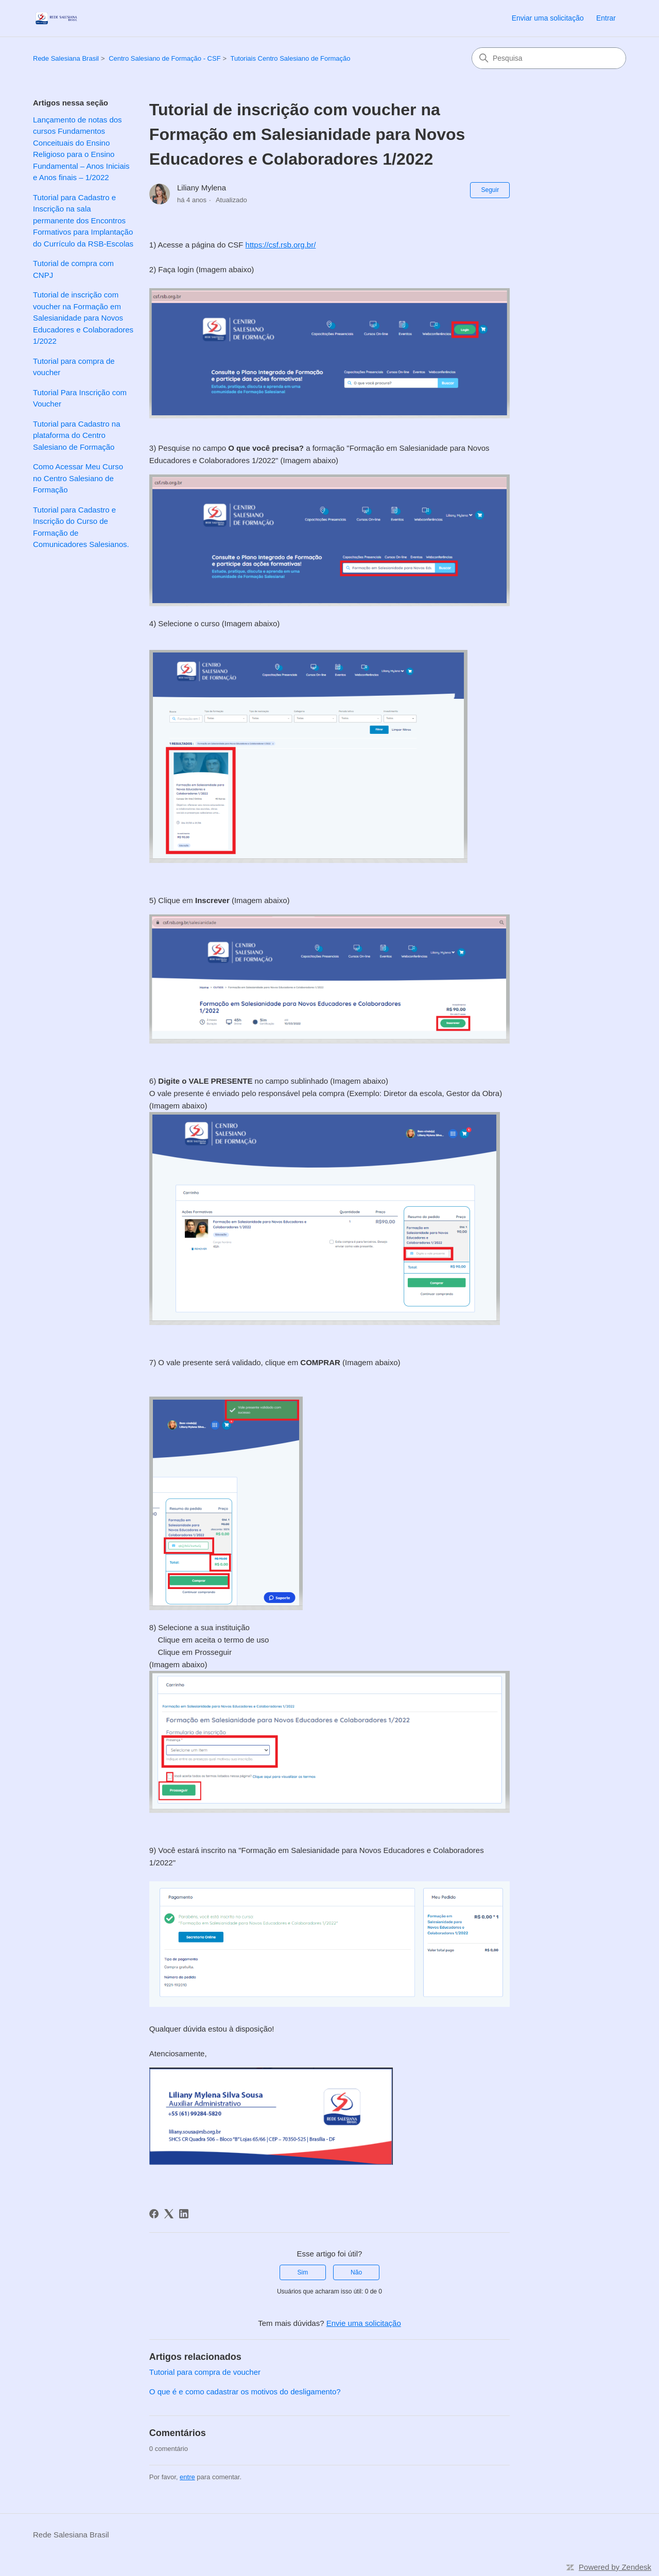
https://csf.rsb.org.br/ (281, 244)
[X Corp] (169, 2213)
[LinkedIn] (183, 2213)
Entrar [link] (606, 18)
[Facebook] (154, 2213)
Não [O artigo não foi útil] (356, 2272)
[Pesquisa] (549, 58)
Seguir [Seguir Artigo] (490, 189)
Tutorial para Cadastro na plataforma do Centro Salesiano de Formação (76, 435)
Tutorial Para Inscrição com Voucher (80, 398)
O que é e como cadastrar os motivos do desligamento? (245, 2391)
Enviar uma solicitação (548, 18)
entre (187, 2477)
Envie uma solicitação (363, 2323)
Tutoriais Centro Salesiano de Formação (291, 58)
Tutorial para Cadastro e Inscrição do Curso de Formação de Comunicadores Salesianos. (81, 527)
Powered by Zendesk (615, 2567)
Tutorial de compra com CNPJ (73, 269)
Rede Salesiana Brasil (66, 58)
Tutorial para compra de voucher (74, 367)
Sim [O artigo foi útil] (303, 2272)
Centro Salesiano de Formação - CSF (164, 58)
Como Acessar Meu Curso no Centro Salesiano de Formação (78, 478)
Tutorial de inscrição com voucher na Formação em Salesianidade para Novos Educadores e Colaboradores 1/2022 (83, 317)
